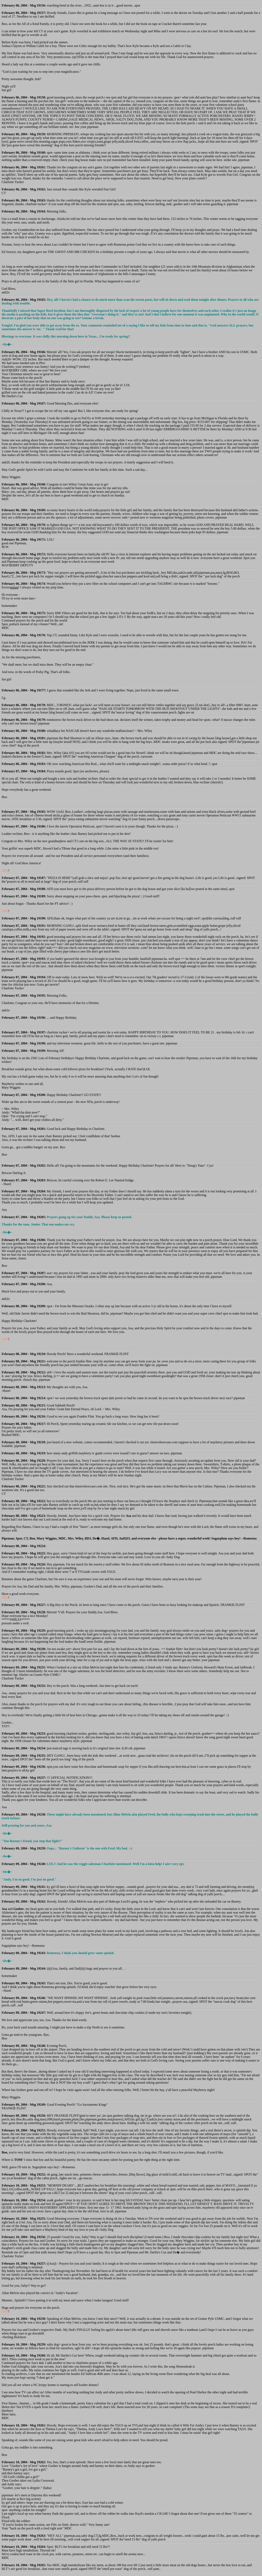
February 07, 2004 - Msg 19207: (24, 1273)
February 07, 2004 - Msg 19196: (24, 1017)
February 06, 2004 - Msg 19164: (24, 211)
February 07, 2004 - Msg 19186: (24, 826)
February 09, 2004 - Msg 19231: (24, 1667)
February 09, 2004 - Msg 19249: (24, 2104)
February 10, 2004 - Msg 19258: (24, 2318)
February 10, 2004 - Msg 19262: (24, 2462)
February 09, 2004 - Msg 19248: (24, 2045)
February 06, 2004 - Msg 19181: (24, 738)
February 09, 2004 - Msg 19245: (24, 1983)
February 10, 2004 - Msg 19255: (24, 2218)
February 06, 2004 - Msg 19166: (24, 352)
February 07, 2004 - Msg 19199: (24, 1050)
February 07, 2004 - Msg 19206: (24, 1240)
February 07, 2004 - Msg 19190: (24, 918)
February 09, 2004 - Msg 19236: (24, 1766)
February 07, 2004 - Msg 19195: (24, 995)
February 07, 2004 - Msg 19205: (24, 1217)
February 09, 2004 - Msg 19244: (24, 1968)
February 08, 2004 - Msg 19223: (24, 1515)
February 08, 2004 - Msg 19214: (24, 1398)
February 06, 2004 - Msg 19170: (24, 525)
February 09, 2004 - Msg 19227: (24, 1605)
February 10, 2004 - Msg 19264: (24, 2546)
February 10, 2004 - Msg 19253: (24, 2185)
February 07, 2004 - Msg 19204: (24, 1191)
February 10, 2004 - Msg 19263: (24, 2535)
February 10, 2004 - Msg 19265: (24, 2565)
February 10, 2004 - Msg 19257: (24, 2263)
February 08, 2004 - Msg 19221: (24, 1486)
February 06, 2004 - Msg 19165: (24, 299)
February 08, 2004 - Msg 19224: (24, 1546)
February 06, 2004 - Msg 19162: (24, 189)
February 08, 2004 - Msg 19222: (24, 1501)
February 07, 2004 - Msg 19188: (24, 889)
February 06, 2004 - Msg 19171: (24, 539)
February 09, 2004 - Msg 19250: (24, 2115)
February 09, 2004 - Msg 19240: (24, 1864)
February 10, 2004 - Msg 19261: (24, 2425)
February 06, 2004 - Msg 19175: (24, 613)
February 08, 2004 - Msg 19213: (24, 1387)
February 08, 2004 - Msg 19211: (24, 1361)
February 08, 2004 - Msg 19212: (24, 1372)
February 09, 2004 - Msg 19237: (24, 1777)
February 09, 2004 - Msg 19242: (24, 1901)
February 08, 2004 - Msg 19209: (24, 1306)
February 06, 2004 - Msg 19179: (24, 719)
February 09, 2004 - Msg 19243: (24, 1953)
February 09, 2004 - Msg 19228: (24, 1612)
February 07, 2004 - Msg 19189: (24, 896)
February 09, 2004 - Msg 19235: (24, 1755)
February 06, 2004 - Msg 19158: (24, 97)
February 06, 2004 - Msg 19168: (24, 484)
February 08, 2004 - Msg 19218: (24, 1442)
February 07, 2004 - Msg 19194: (24, 977)
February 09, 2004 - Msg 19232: (24, 1685)
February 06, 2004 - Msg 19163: (24, 200)
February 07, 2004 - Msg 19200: (24, 1095)
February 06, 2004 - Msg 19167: (24, 403)
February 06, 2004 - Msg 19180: (24, 730)
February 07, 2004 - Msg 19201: (24, 1128)
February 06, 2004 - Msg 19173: (24, 572)
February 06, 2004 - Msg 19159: (24, 134)
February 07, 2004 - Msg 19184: (24, 771)
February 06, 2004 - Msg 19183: (24, 764)
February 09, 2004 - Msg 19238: (24, 1814)
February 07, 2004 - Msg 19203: (24, 1180)
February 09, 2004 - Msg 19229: (24, 1630)
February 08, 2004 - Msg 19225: (24, 1553)
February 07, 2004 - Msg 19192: (24, 936)
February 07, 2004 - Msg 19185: (24, 811)
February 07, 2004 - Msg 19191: (24, 925)
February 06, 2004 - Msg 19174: (24, 583)
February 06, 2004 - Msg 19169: (24, 510)
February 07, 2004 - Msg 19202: (24, 1165)
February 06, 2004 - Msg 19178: (24, 705)
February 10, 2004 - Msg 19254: (24, 2200)
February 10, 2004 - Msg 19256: (24, 2237)
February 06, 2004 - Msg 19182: (24, 753)
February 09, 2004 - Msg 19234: (24, 1748)
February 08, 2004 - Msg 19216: (24, 1416)
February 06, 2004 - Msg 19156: (24, 5)
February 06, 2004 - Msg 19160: (24, 152)
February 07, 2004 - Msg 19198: (24, 1043)
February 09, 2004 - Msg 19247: (24, 2012)
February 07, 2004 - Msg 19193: (24, 958)
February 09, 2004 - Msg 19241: (24, 1886)
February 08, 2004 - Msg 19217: (24, 1424)
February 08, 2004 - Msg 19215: (24, 1405)
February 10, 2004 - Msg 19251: (24, 2130)
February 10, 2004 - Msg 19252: (24, 2174)
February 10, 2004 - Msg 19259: (24, 2344)
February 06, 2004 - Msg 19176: (24, 635)
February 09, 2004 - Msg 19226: (24, 1564)
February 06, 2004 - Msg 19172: (24, 554)
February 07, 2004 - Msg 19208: (24, 1284)
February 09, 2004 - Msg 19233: (24, 1733)
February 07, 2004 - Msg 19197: (24, 1032)
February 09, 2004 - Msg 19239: (24, 1848)
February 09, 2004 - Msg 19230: (24, 1649)
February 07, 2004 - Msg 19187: (24, 878)
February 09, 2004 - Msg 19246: (24, 1998)
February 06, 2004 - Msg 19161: (24, 167)
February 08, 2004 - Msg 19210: (24, 1354)
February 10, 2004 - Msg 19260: (24, 2355)
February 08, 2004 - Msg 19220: (24, 1460)
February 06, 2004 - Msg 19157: (24, 13)
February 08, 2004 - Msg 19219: (24, 1453)
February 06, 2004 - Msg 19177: (24, 690)
